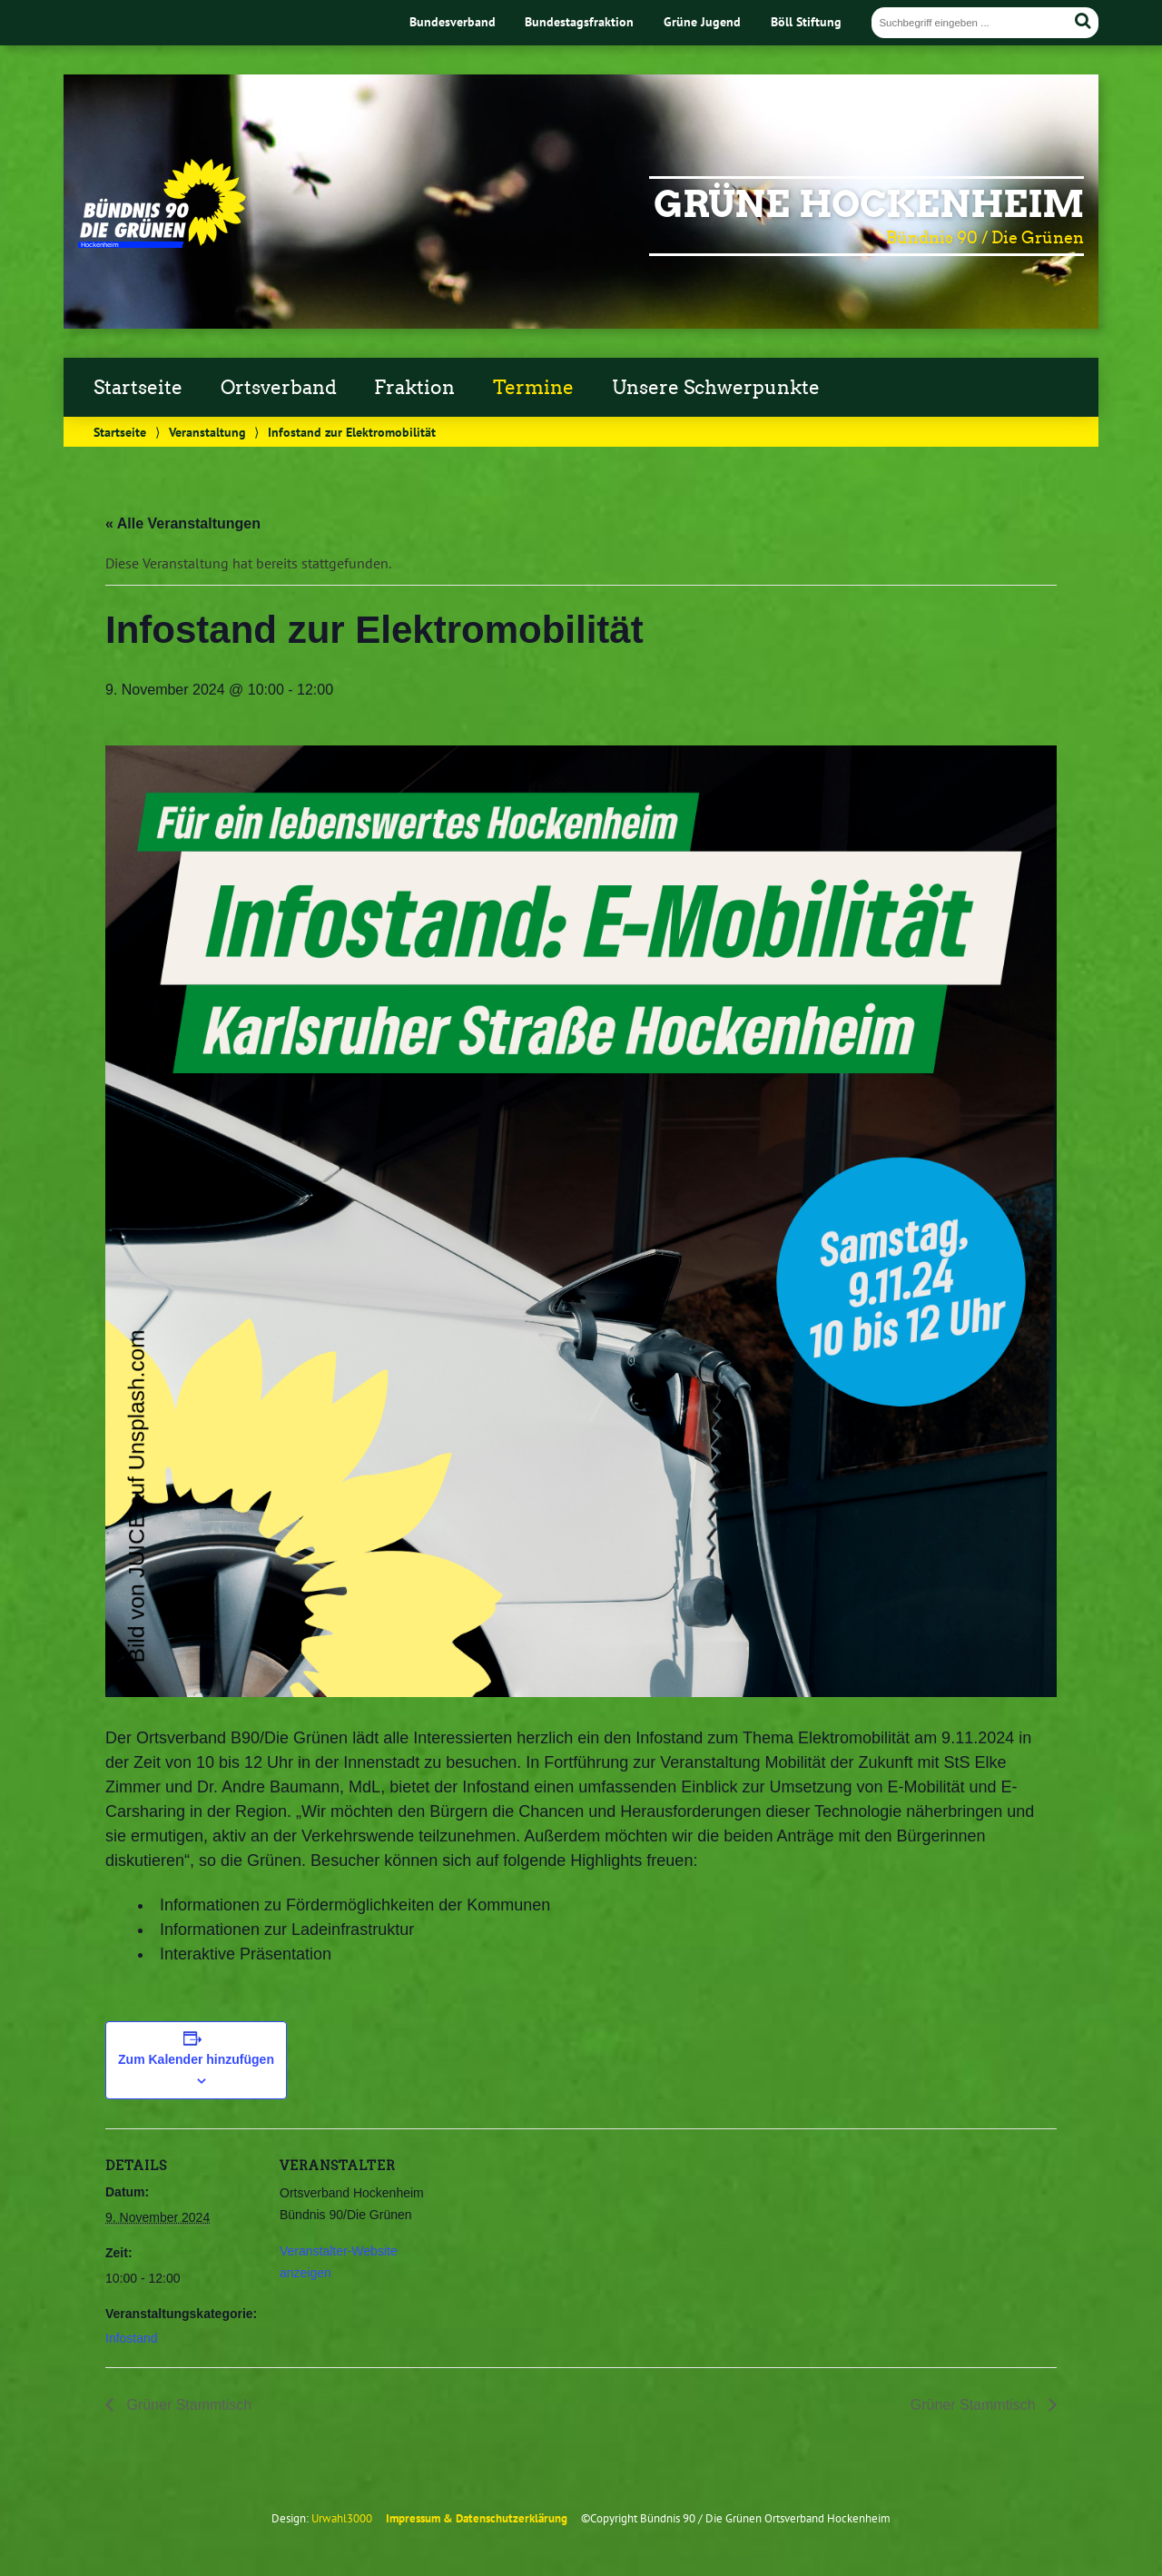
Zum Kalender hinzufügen (196, 2059)
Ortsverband (279, 388)
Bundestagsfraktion (579, 21)
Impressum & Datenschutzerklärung (476, 2518)
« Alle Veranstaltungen (183, 523)
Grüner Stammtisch (187, 2405)
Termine (533, 388)
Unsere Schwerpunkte (716, 388)
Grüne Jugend (702, 21)
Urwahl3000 (341, 2518)
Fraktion (414, 388)
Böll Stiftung (806, 21)
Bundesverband (452, 21)
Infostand (131, 2338)
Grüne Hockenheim (869, 204)
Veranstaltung (207, 431)
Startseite (138, 388)
